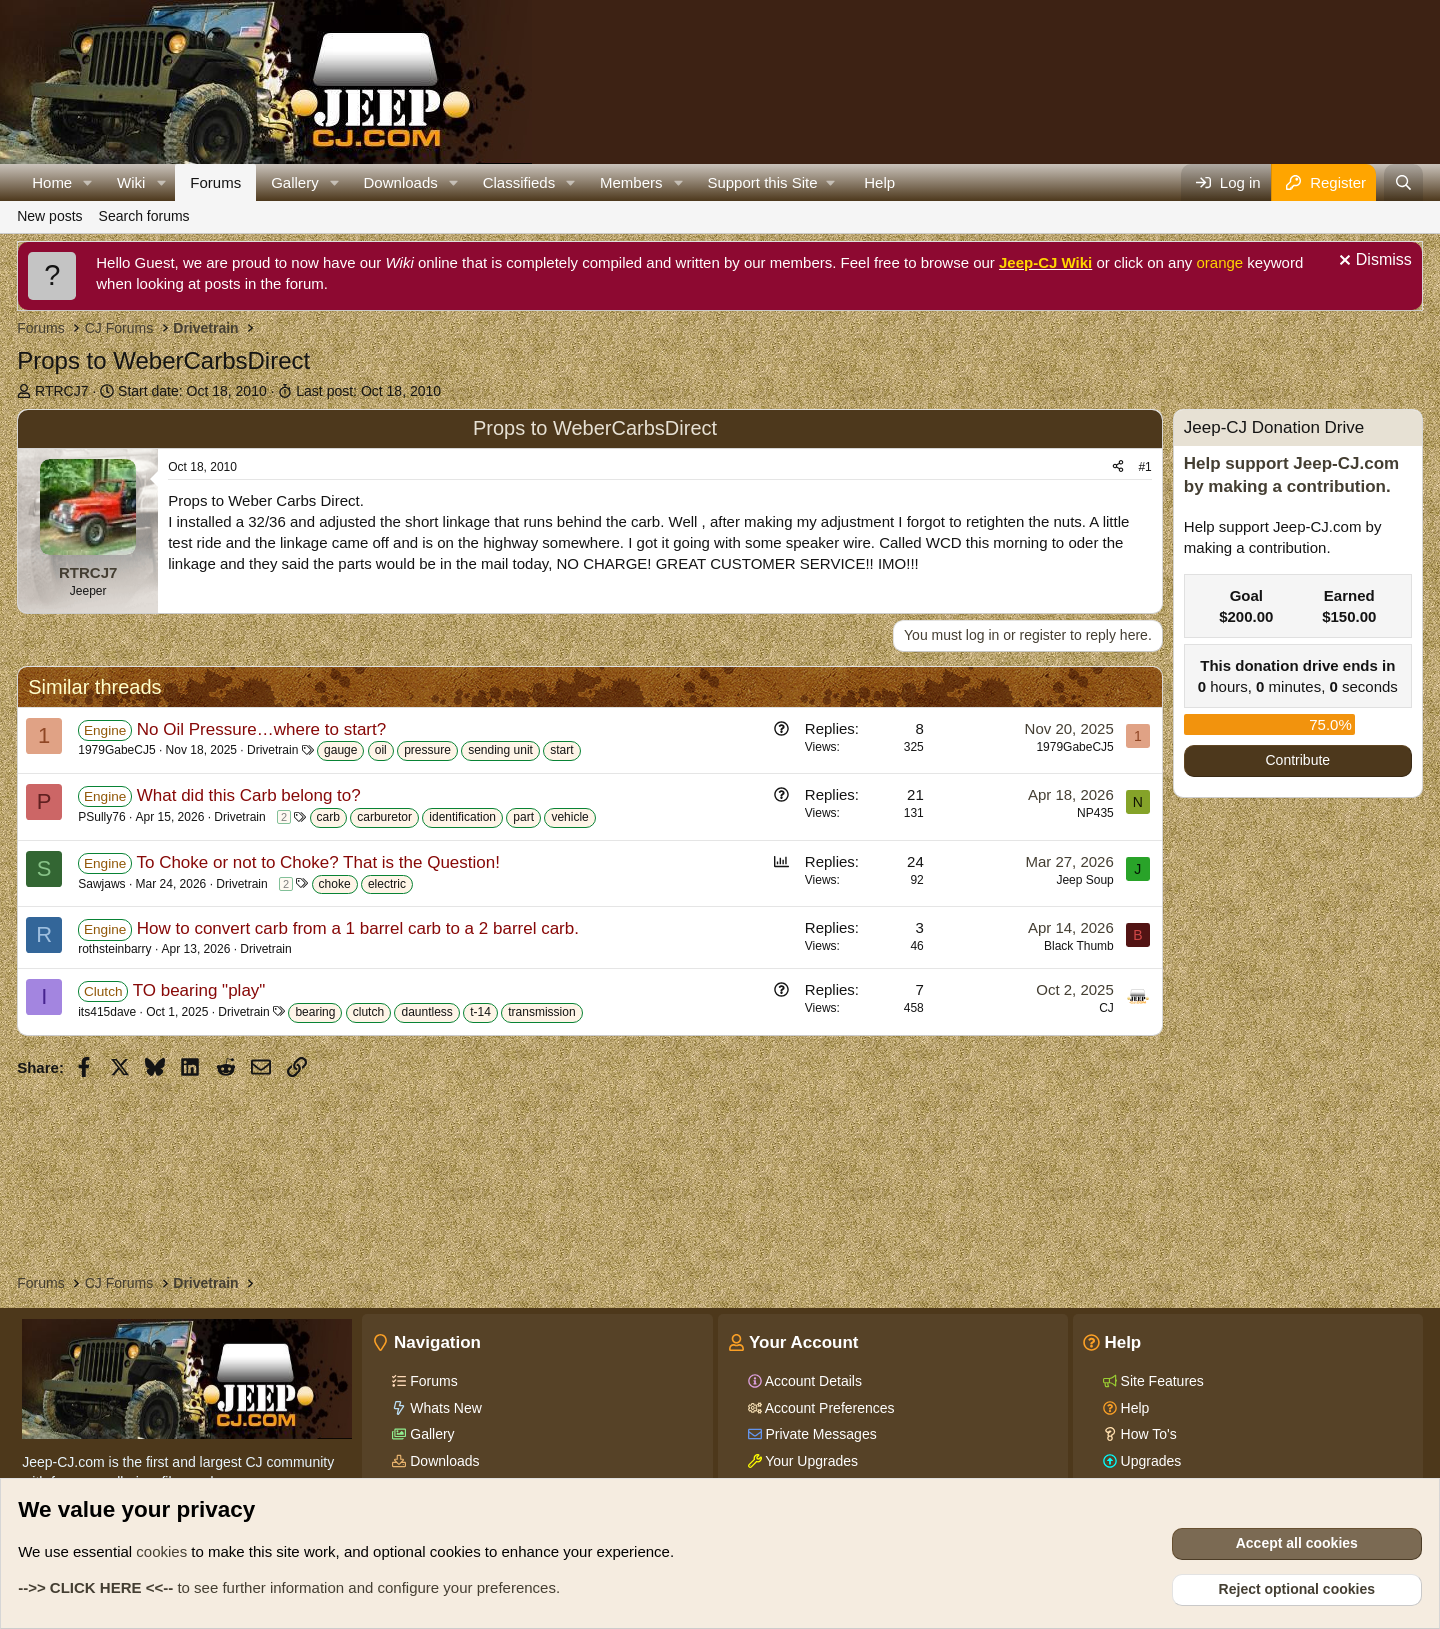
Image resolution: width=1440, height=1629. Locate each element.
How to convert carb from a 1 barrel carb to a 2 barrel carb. (358, 928)
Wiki (131, 182)
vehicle (569, 817)
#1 (1144, 467)
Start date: (192, 391)
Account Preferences (828, 1408)
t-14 (480, 1012)
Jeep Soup (1084, 880)
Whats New (443, 1408)
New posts (49, 216)
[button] (88, 182)
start (561, 750)
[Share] (1118, 467)
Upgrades (1149, 1461)
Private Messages (819, 1434)
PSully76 (101, 817)
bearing (315, 1012)
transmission (541, 1012)
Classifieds (519, 182)
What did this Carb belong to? (249, 795)
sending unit (500, 750)
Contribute (1298, 760)
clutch (368, 1012)
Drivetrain (272, 750)
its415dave (107, 1012)
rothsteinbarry (114, 949)
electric (387, 884)
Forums (215, 182)
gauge (340, 750)
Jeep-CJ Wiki (1045, 262)
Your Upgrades (810, 1461)
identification (462, 817)
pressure (427, 750)
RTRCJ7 (61, 391)
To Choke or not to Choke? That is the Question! (318, 862)
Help (879, 182)
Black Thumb (1079, 946)
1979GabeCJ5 (116, 750)
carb (328, 817)
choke (335, 884)
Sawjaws (101, 884)
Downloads (401, 182)
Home (52, 182)
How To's (1147, 1434)
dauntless (426, 1012)
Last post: (368, 391)
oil (381, 750)
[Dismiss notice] (1373, 262)
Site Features (1160, 1381)
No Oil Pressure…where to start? (261, 729)
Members (631, 182)
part (523, 817)
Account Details (812, 1381)
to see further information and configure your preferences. (289, 1587)
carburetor (384, 817)
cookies (161, 1551)
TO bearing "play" (199, 990)
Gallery (295, 182)
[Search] (1403, 182)
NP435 (1095, 813)
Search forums (144, 216)
